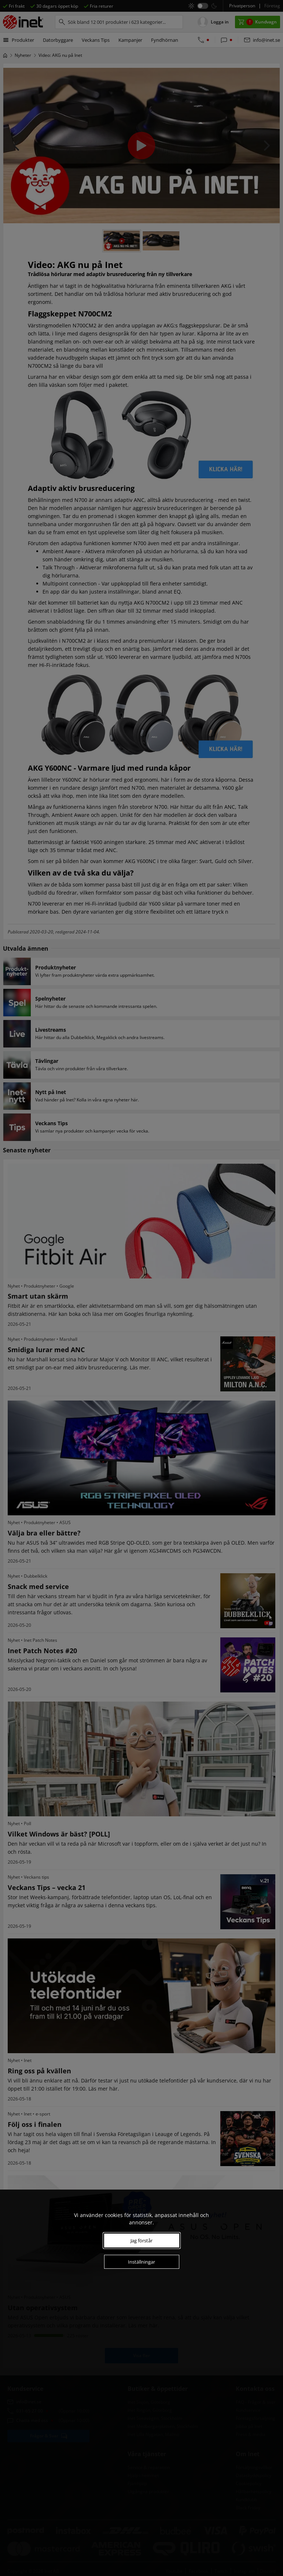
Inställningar (141, 2261)
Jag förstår (141, 2240)
